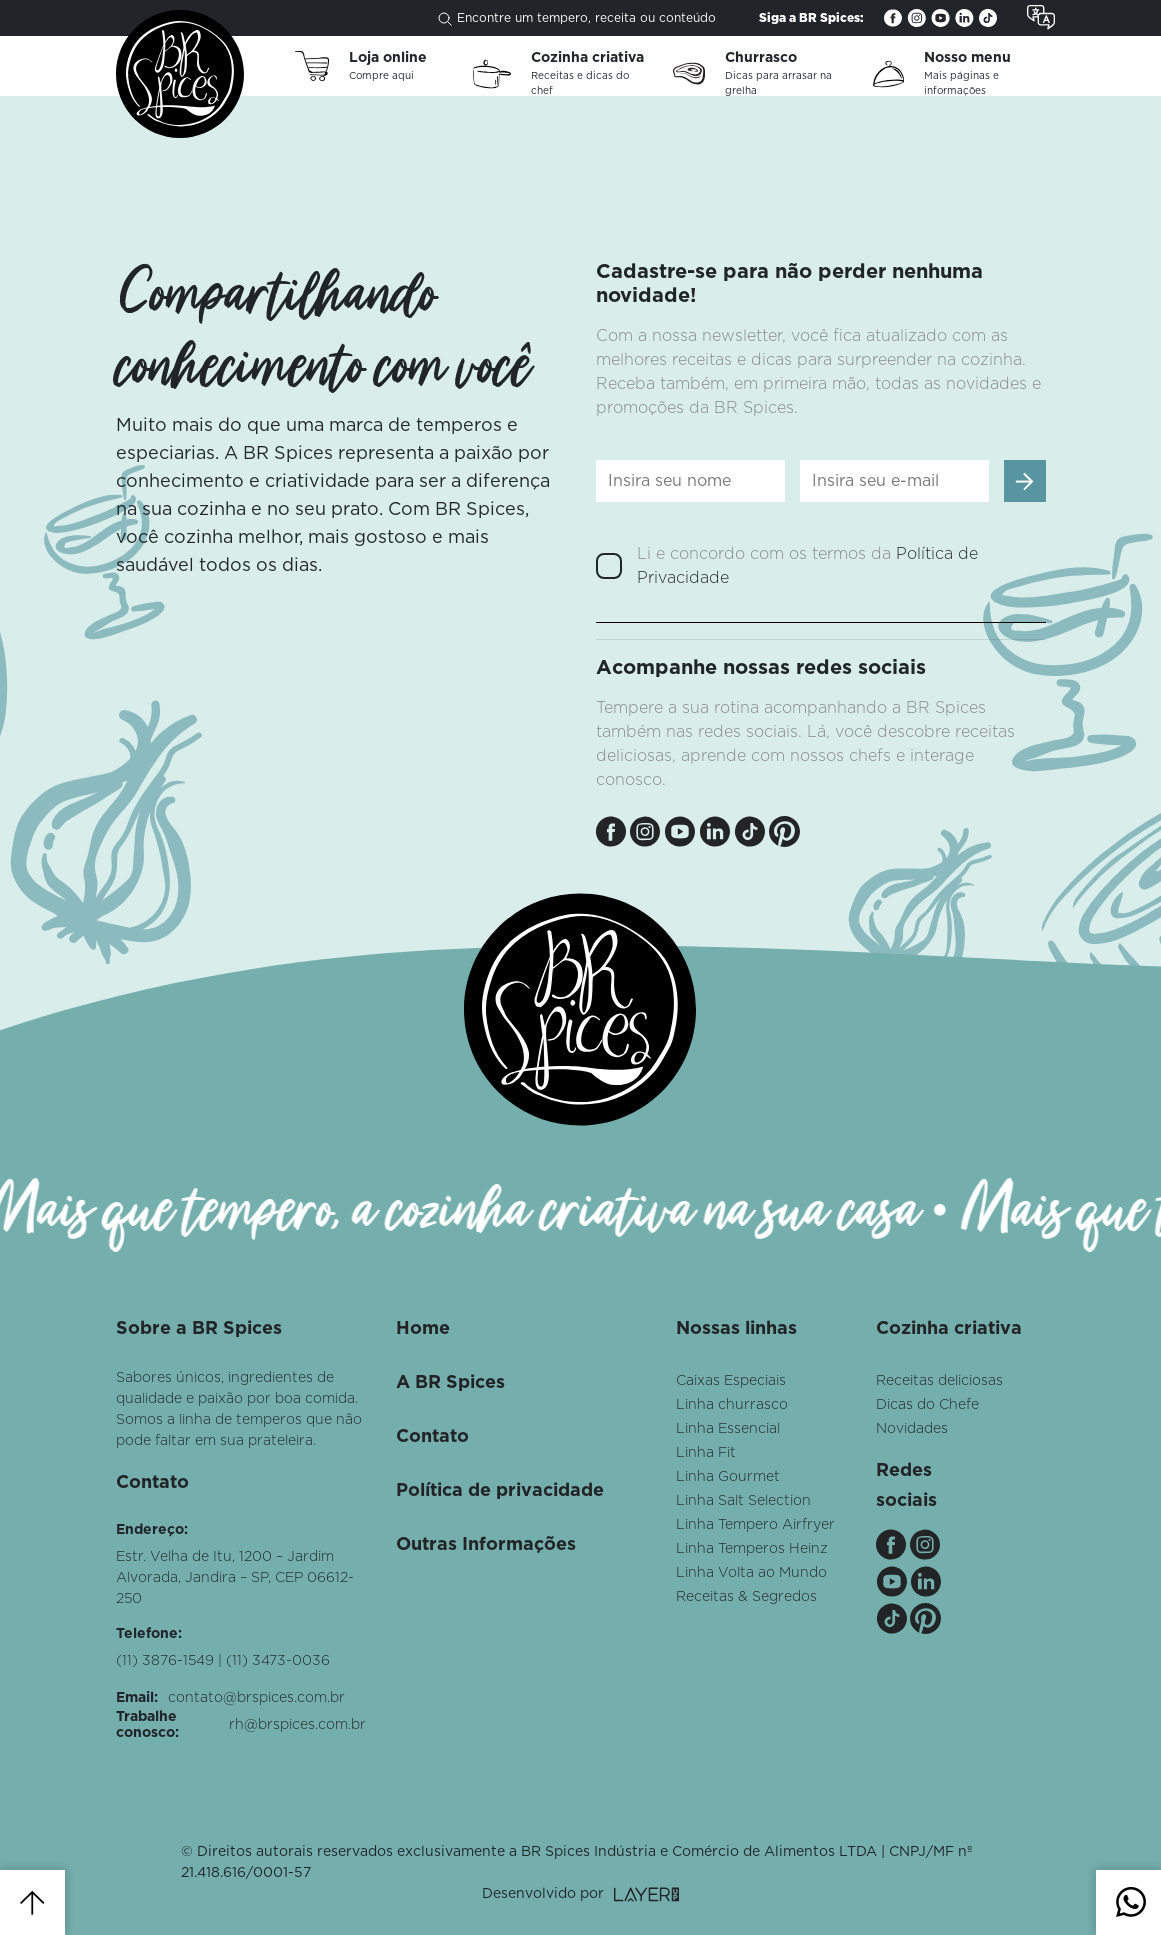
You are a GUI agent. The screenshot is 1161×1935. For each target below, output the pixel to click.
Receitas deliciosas (939, 1381)
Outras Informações (486, 1545)
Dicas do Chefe (927, 1405)
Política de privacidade (500, 1491)
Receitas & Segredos (746, 1597)
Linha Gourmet (728, 1477)
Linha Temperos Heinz (752, 1549)
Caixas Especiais (731, 1381)
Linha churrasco (732, 1405)
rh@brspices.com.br (297, 1725)
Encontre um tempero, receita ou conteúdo (577, 19)
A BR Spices (450, 1383)
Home (423, 1329)
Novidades (912, 1429)
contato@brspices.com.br (256, 1698)
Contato (432, 1437)
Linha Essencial (728, 1429)
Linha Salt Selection (743, 1501)
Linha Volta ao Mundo (751, 1573)
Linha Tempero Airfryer (755, 1525)
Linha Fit (706, 1453)
